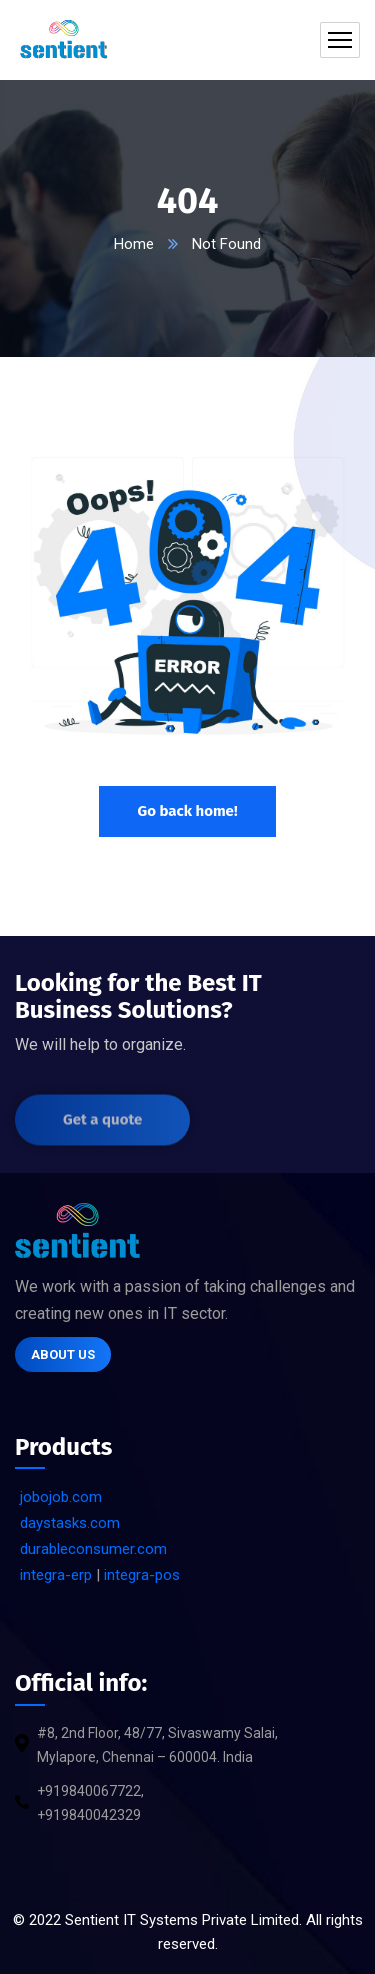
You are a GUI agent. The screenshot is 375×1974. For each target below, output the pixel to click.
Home (134, 244)
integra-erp (56, 1575)
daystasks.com (70, 1523)
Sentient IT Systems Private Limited (182, 1920)
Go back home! (187, 811)
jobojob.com (61, 1497)
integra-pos (142, 1575)
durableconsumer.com (93, 1549)
